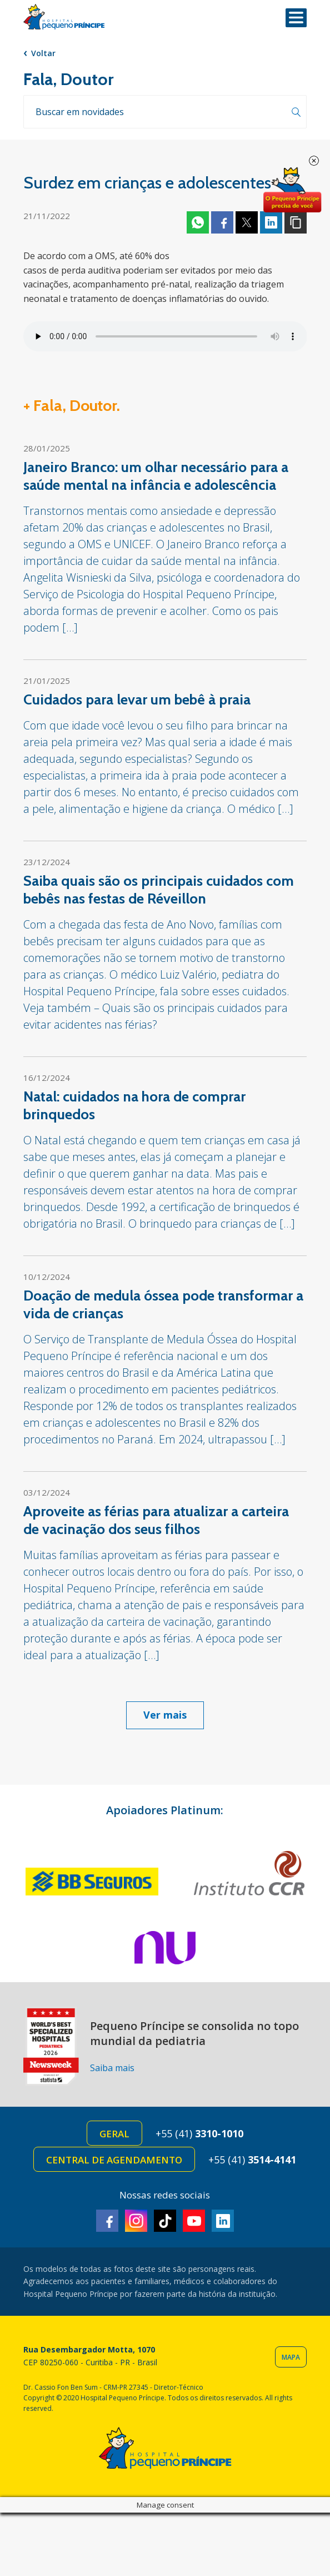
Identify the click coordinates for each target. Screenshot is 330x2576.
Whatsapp (198, 222)
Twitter (247, 222)
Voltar (43, 53)
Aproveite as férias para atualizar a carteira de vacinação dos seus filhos (156, 1520)
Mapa (291, 2357)
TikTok (165, 2221)
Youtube (194, 2221)
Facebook (222, 222)
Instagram (136, 2221)
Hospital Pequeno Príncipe (63, 17)
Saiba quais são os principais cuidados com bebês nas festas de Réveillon (158, 889)
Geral (114, 2133)
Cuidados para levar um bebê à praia (137, 699)
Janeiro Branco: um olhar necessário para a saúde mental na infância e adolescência (155, 476)
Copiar (295, 222)
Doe (292, 190)
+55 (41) (199, 2133)
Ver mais (165, 1714)
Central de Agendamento (114, 2159)
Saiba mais (112, 2068)
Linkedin (271, 222)
